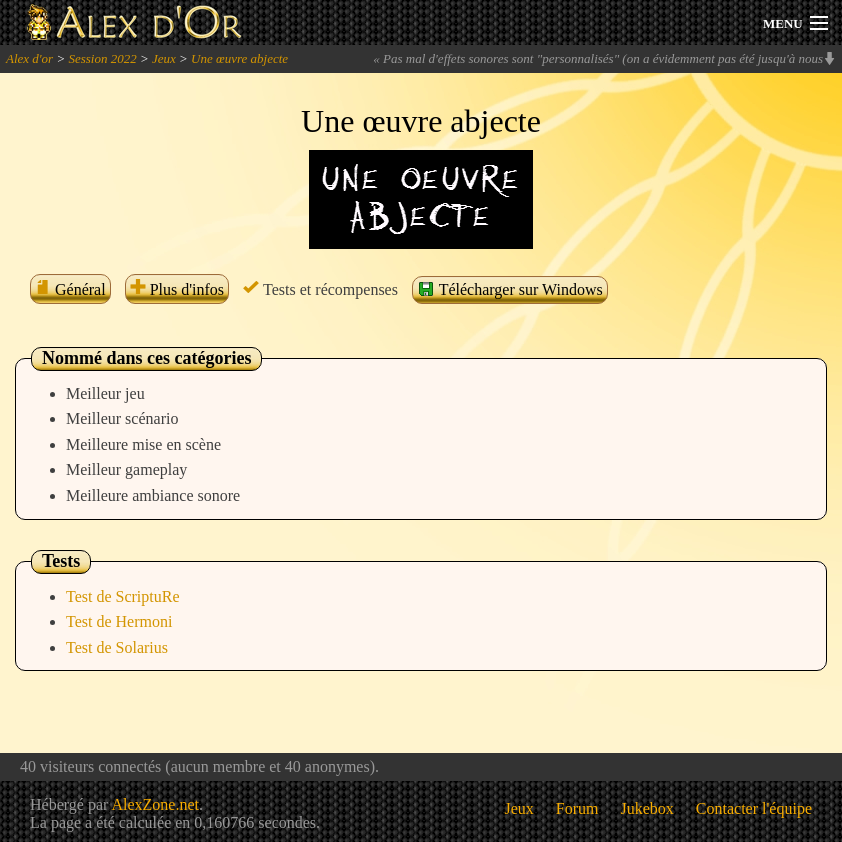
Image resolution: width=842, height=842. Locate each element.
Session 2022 (102, 58)
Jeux (164, 58)
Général (70, 289)
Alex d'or (29, 58)
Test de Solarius (117, 647)
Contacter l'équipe (754, 808)
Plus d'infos (177, 289)
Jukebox (647, 808)
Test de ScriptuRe (123, 596)
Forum (577, 808)
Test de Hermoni (119, 621)
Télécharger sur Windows (510, 289)
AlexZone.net (155, 804)
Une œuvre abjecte (239, 58)
